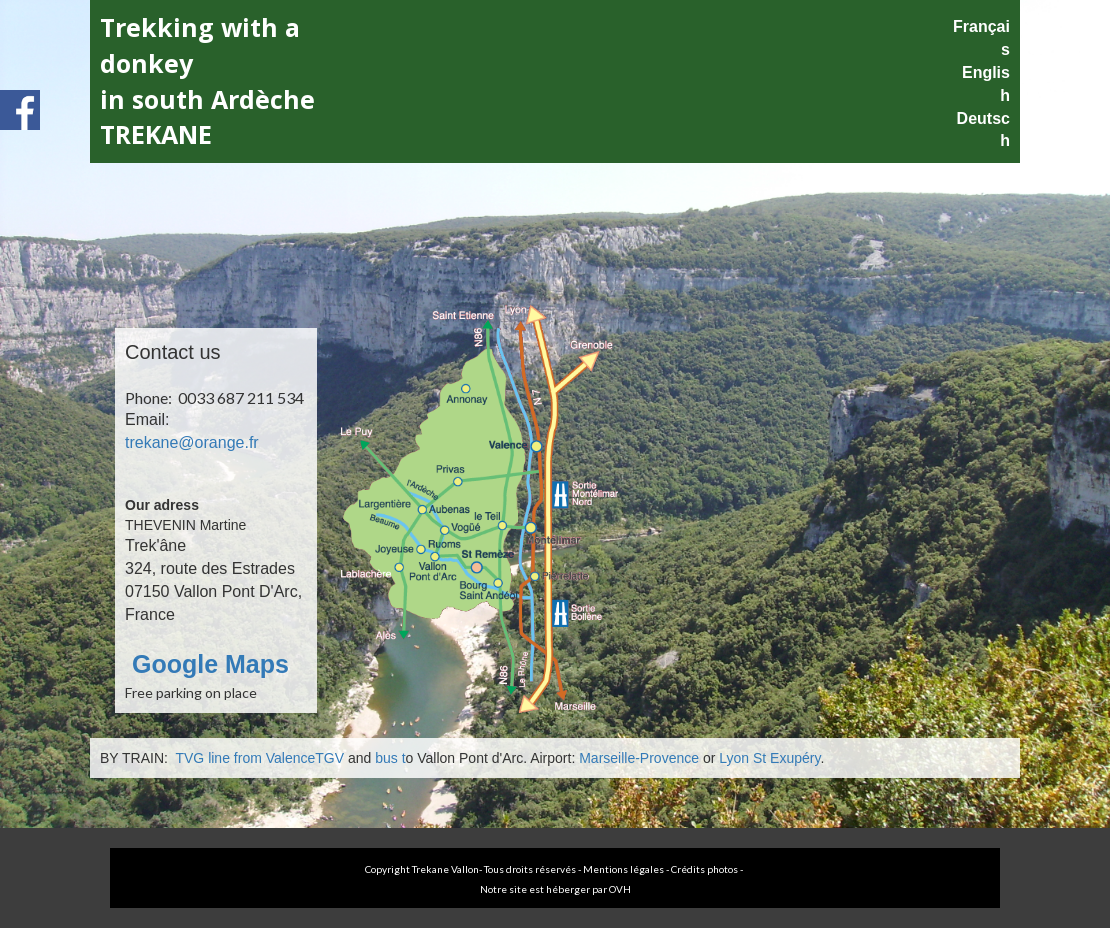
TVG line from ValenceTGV (258, 758)
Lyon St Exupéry (769, 758)
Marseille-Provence (639, 758)
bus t (390, 758)
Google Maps (207, 664)
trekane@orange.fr (192, 442)
